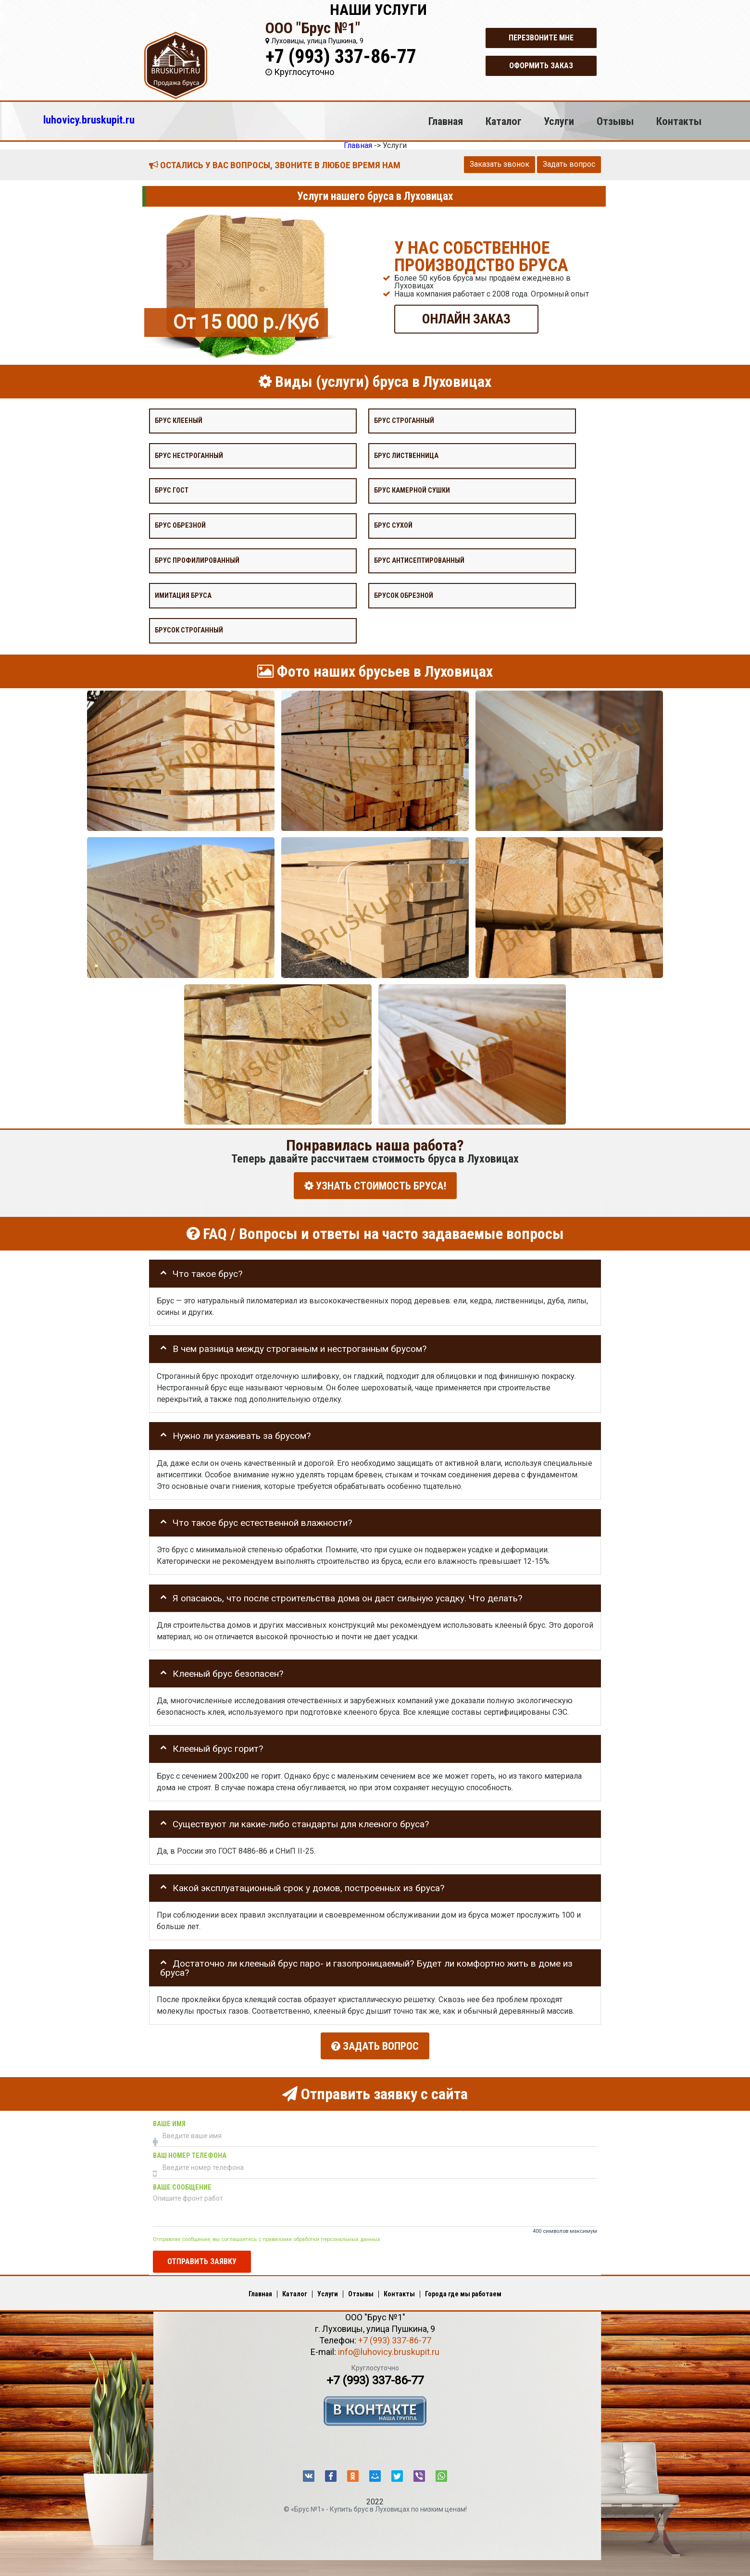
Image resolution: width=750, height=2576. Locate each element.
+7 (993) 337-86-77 (340, 56)
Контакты (678, 121)
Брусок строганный (189, 630)
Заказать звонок (499, 164)
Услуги (559, 121)
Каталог (504, 121)
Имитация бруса (183, 595)
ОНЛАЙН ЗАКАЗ (466, 318)
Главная (445, 121)
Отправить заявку (202, 2256)
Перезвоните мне (541, 37)
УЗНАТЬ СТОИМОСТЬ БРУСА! (375, 1185)
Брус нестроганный (189, 455)
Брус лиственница (406, 455)
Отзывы (615, 121)
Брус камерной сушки (412, 490)
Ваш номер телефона (189, 2150)
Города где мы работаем (463, 2289)
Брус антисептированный (419, 560)
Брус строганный (404, 420)
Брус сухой (393, 525)
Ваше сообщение (182, 2182)
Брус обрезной (180, 525)
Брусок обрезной (403, 595)
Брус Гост (171, 490)
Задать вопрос (569, 164)
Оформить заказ (541, 65)
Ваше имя (169, 2119)
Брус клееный (178, 420)
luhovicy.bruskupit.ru (89, 119)
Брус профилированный (197, 560)
